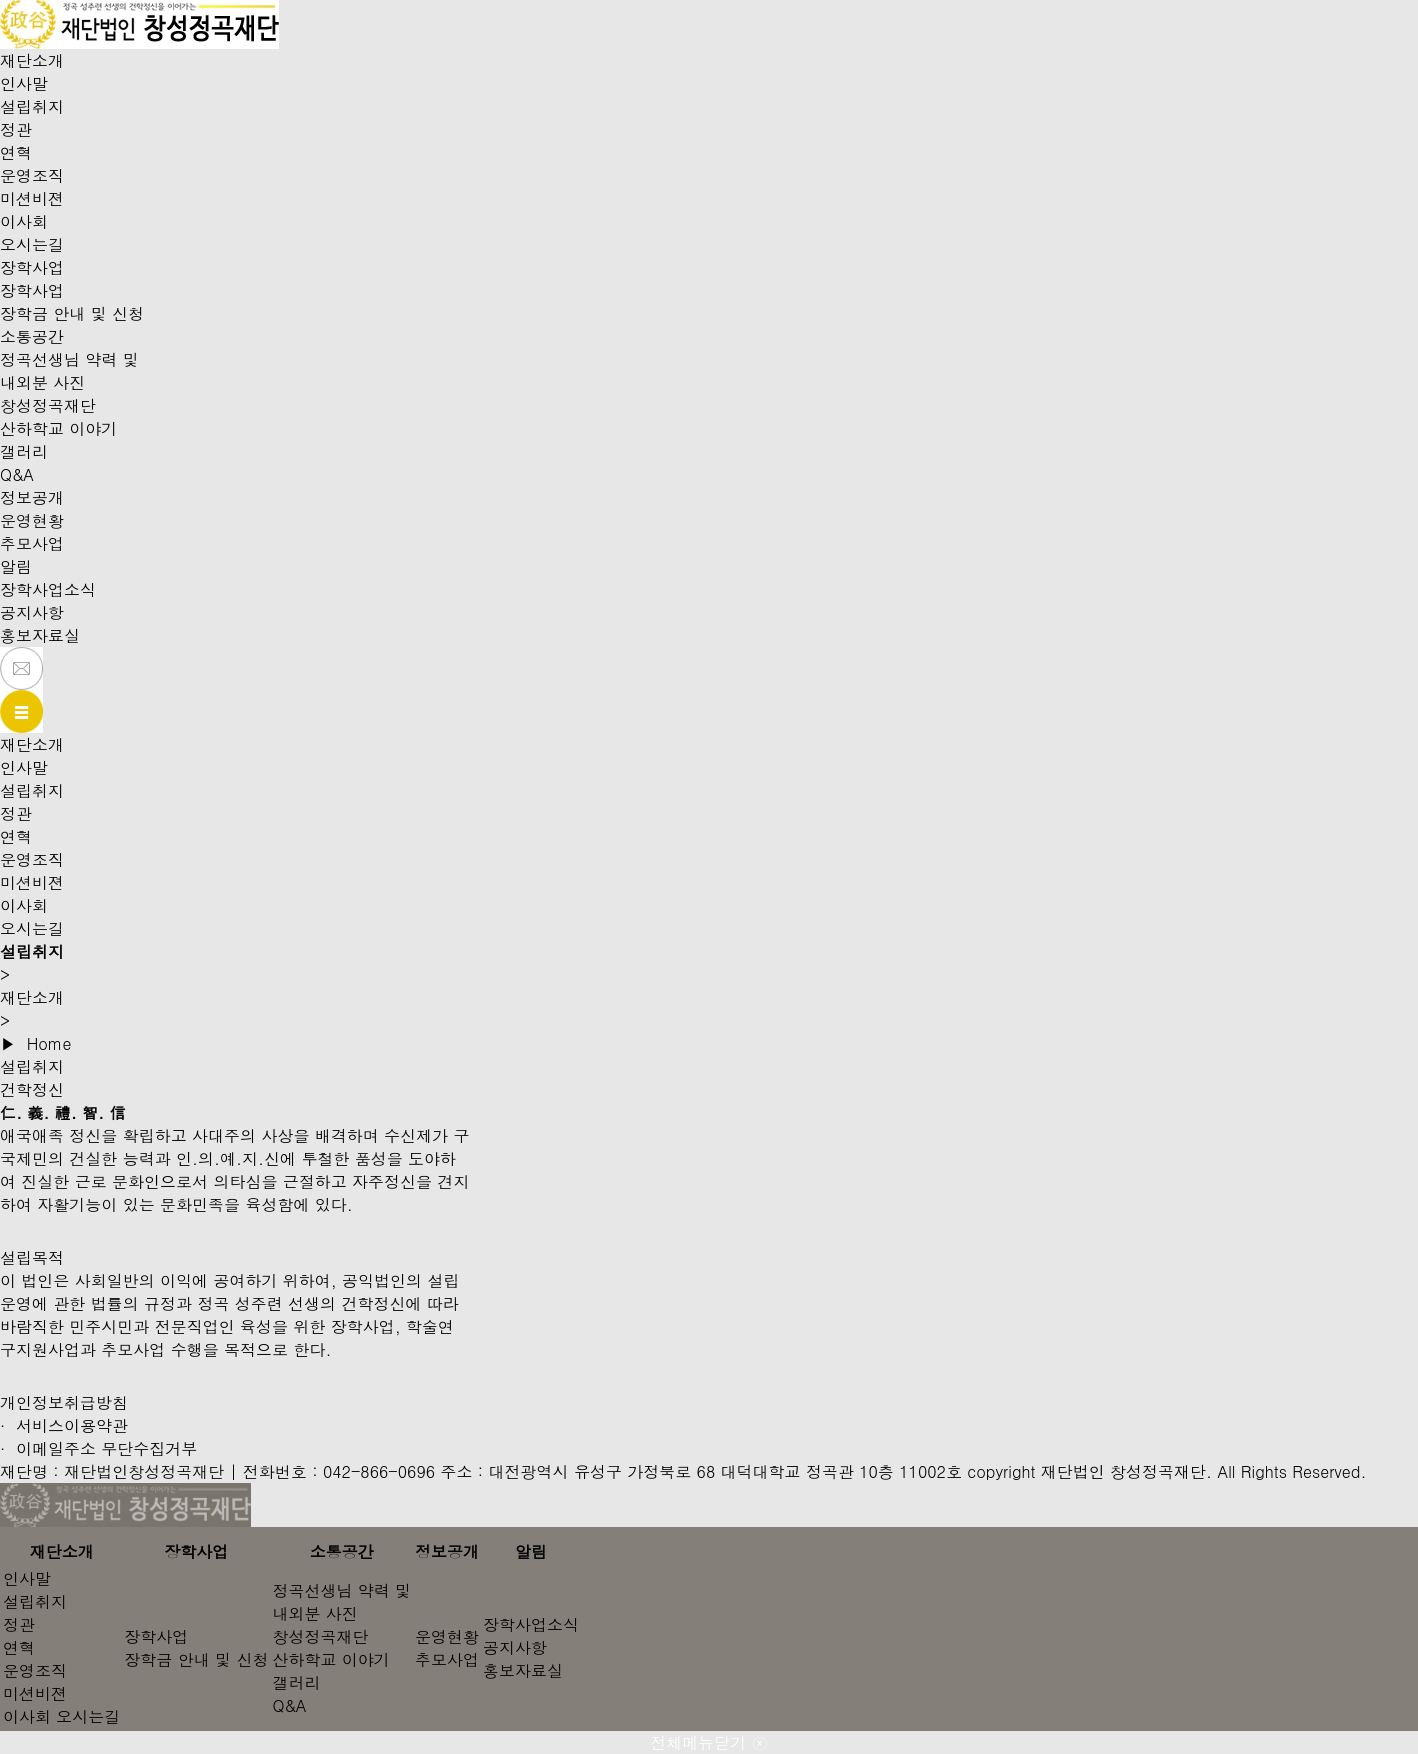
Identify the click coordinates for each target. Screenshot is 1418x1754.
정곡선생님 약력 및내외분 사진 (69, 371)
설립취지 (32, 106)
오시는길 (32, 244)
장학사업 (32, 267)
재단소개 (32, 60)
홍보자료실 (40, 635)
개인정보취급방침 (64, 1402)
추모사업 (32, 543)
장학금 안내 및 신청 (72, 313)
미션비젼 (32, 198)
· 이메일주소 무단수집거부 (98, 1448)
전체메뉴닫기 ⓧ (708, 1742)
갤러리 (24, 451)
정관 (16, 129)
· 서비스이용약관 (64, 1425)
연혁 (16, 152)
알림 (16, 566)
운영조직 (32, 175)
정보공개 (32, 497)
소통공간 (32, 336)
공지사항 (32, 612)
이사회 (24, 221)
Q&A (17, 474)
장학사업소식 (48, 589)
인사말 (24, 83)
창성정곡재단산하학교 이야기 (58, 417)
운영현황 (32, 520)
